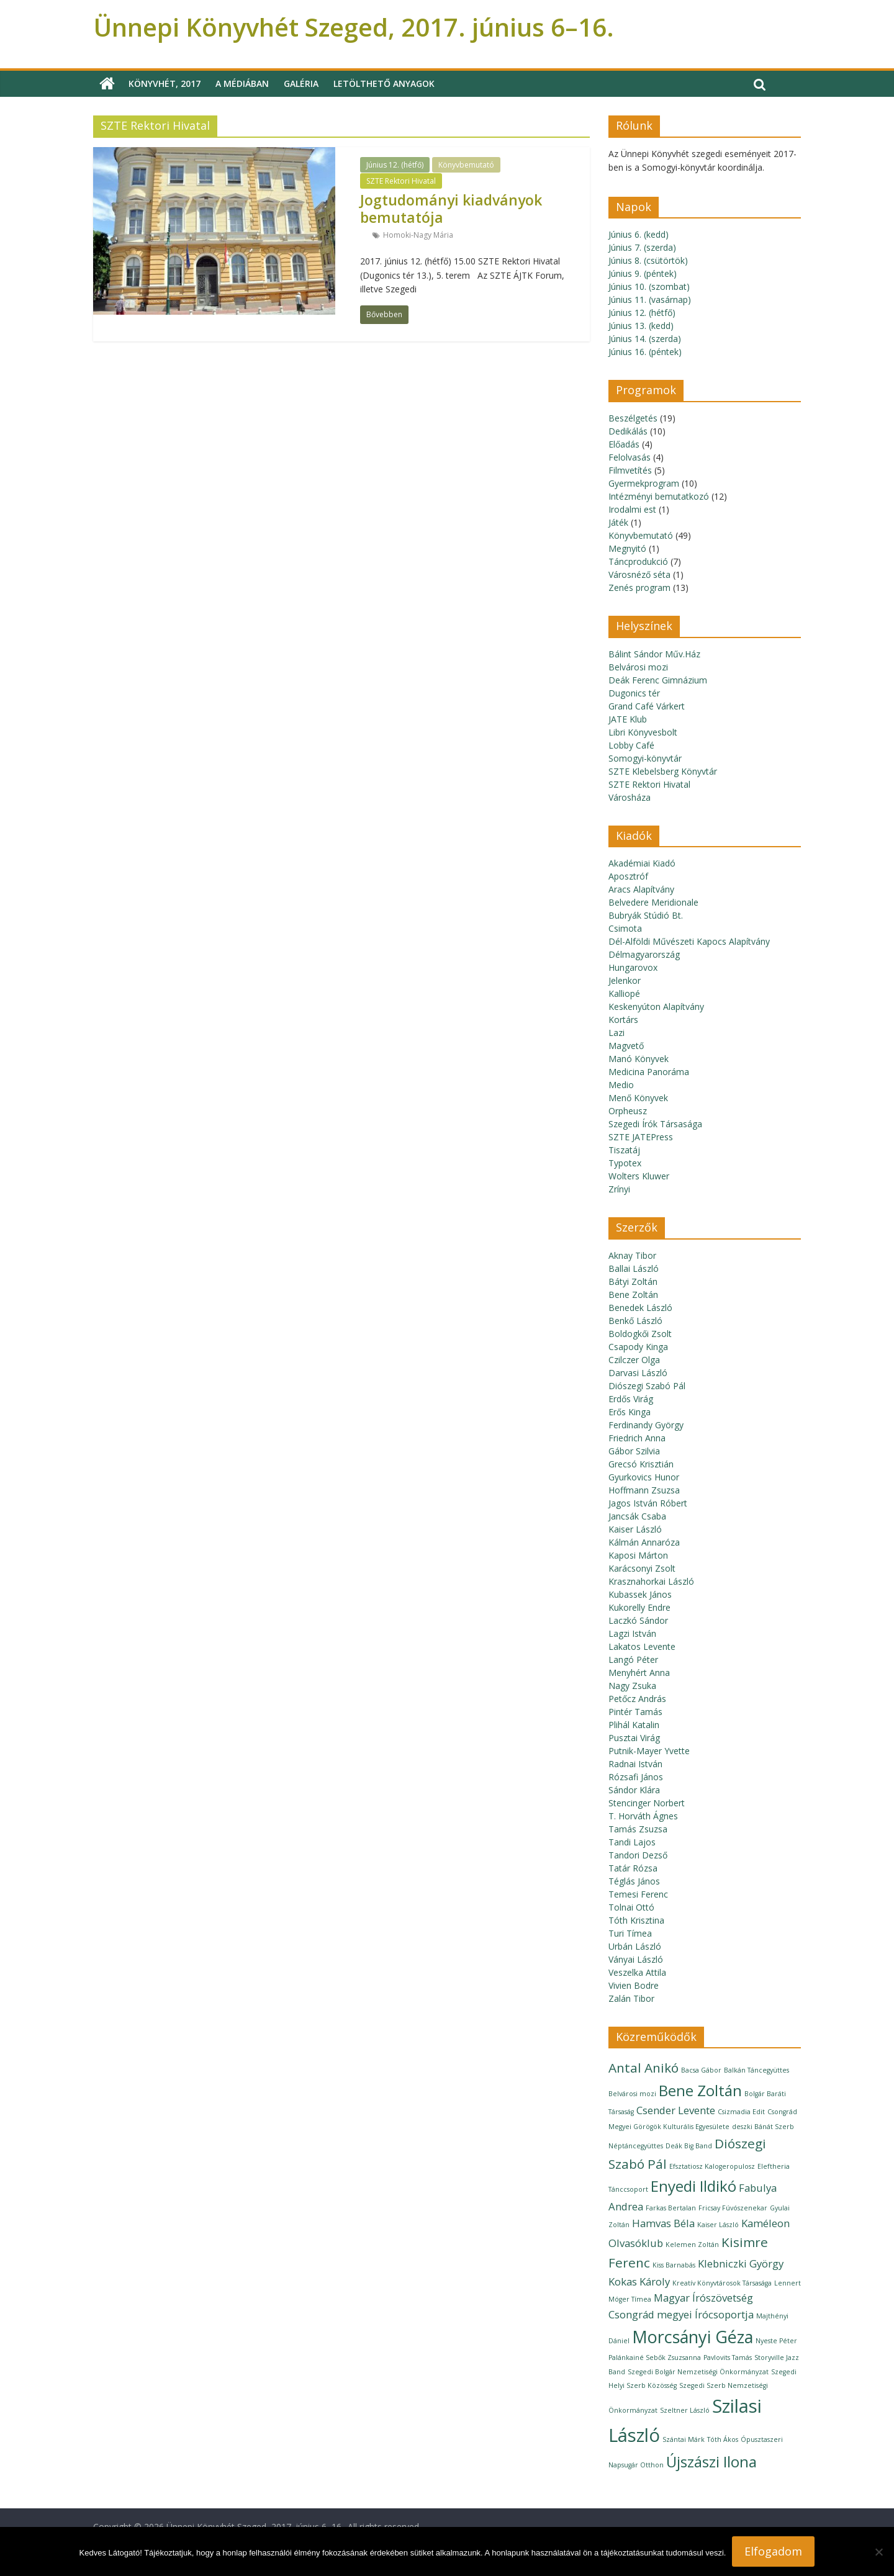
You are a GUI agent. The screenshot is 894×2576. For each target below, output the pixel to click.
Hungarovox (632, 967)
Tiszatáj (624, 1150)
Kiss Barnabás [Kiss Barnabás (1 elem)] (673, 2265)
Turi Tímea (630, 1933)
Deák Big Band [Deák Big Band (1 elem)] (689, 2145)
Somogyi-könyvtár (645, 758)
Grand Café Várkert (646, 706)
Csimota (625, 928)
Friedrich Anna (637, 1438)
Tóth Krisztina (636, 1920)
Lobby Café (631, 745)
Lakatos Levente (641, 1646)
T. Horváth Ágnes (643, 1816)
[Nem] (878, 2552)
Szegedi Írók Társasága (655, 1124)
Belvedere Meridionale (653, 902)
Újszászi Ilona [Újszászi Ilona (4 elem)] (711, 2461)
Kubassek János (640, 1594)
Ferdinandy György (646, 1425)
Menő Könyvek (638, 1098)
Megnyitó (627, 548)
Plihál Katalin (633, 1725)
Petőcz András (637, 1699)
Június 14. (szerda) (644, 339)
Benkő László (635, 1320)
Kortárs (623, 1019)
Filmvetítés (630, 470)
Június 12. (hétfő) (394, 165)
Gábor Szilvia (634, 1451)
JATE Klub (627, 719)
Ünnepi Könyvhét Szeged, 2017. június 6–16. (353, 27)
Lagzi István (632, 1633)
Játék (618, 522)
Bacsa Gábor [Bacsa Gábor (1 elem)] (701, 2070)
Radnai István (635, 1764)
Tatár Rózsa (632, 1868)
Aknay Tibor (632, 1255)
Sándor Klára (634, 1790)
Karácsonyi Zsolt (641, 1568)
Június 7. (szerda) (642, 247)
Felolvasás (629, 457)
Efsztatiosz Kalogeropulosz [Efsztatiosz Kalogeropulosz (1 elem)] (712, 2166)
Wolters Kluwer (638, 1176)
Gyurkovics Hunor (643, 1477)
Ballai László (633, 1268)
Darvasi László (637, 1373)
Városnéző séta (639, 574)
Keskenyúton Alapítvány (656, 1006)
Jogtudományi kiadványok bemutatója (451, 208)
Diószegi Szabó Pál (646, 1386)
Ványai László (635, 1959)
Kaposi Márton (638, 1555)
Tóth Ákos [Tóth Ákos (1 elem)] (722, 2439)
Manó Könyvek (638, 1059)
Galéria (301, 83)
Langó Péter (633, 1659)
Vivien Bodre (633, 1985)
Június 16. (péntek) (645, 352)
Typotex (624, 1163)
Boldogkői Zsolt (640, 1334)
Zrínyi (619, 1189)
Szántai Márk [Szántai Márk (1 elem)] (683, 2439)
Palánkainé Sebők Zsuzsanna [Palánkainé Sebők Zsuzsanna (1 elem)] (654, 2357)
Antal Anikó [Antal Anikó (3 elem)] (643, 2067)
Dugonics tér (634, 693)
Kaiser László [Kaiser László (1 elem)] (718, 2224)
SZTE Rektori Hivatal (401, 181)
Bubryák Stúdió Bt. (645, 915)
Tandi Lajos (632, 1842)
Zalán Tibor (631, 1998)
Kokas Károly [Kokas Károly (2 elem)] (639, 2281)
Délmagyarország (644, 954)
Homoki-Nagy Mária (418, 235)
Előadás (623, 444)
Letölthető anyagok (384, 83)
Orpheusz (627, 1111)
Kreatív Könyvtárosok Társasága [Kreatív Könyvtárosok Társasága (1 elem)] (722, 2283)
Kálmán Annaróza (644, 1542)
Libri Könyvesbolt (642, 732)
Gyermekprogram (643, 483)
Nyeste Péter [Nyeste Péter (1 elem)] (776, 2340)
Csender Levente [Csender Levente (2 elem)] (675, 2110)
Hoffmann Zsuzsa (644, 1490)
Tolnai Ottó (631, 1907)
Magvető (626, 1046)
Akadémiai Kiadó (641, 863)
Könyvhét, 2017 (165, 83)
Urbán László (634, 1946)
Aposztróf (628, 876)
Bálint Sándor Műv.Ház (654, 654)
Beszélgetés (632, 418)
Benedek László (640, 1307)
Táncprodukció (638, 561)
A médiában (242, 83)
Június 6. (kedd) (638, 234)
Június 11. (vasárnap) (649, 299)
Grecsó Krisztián (641, 1464)
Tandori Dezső (637, 1855)
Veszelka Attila (637, 1972)
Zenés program (639, 587)
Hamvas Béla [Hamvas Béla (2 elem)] (663, 2223)
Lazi (616, 1032)
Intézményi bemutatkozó (658, 496)
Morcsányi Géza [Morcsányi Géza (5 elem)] (692, 2336)
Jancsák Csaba (637, 1516)
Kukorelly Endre (639, 1607)
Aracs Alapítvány (641, 889)
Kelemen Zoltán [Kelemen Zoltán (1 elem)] (692, 2244)
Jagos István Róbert (647, 1503)
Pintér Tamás (635, 1712)
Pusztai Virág (634, 1738)
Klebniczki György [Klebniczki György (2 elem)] (740, 2263)
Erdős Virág (630, 1399)
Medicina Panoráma (648, 1072)
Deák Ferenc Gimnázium (657, 680)
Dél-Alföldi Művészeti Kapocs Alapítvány (689, 941)
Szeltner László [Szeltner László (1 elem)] (685, 2410)
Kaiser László (635, 1529)
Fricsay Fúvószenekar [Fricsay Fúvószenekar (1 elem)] (732, 2208)
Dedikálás (628, 431)
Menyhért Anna (639, 1672)
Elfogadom (773, 2551)
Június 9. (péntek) (642, 273)
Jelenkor (624, 980)
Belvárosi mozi (638, 667)
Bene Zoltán (633, 1294)
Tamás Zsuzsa (637, 1829)
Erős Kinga (629, 1412)
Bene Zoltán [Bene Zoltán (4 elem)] (700, 2090)
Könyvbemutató (466, 165)
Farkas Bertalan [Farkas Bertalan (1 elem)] (671, 2208)
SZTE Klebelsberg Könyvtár (662, 771)
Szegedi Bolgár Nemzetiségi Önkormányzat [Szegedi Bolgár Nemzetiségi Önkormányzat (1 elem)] (698, 2371)
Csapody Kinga (638, 1347)
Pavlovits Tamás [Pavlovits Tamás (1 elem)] (727, 2357)
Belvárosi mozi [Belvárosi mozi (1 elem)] (632, 2093)
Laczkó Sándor (638, 1620)
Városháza (629, 797)
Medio (621, 1085)
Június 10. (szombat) (649, 286)
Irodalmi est (632, 509)
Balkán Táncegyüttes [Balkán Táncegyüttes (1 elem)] (756, 2070)
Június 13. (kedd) (641, 325)
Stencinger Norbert (646, 1803)
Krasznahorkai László (651, 1581)
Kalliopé (624, 993)
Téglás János (634, 1881)
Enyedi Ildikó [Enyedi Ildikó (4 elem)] (693, 2186)
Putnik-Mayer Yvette (649, 1751)
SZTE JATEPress (640, 1137)
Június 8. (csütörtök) (648, 260)
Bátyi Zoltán (632, 1281)
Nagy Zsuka (632, 1685)
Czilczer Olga (634, 1360)
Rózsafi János (635, 1777)
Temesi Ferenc (638, 1894)
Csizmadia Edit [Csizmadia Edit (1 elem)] (741, 2111)
